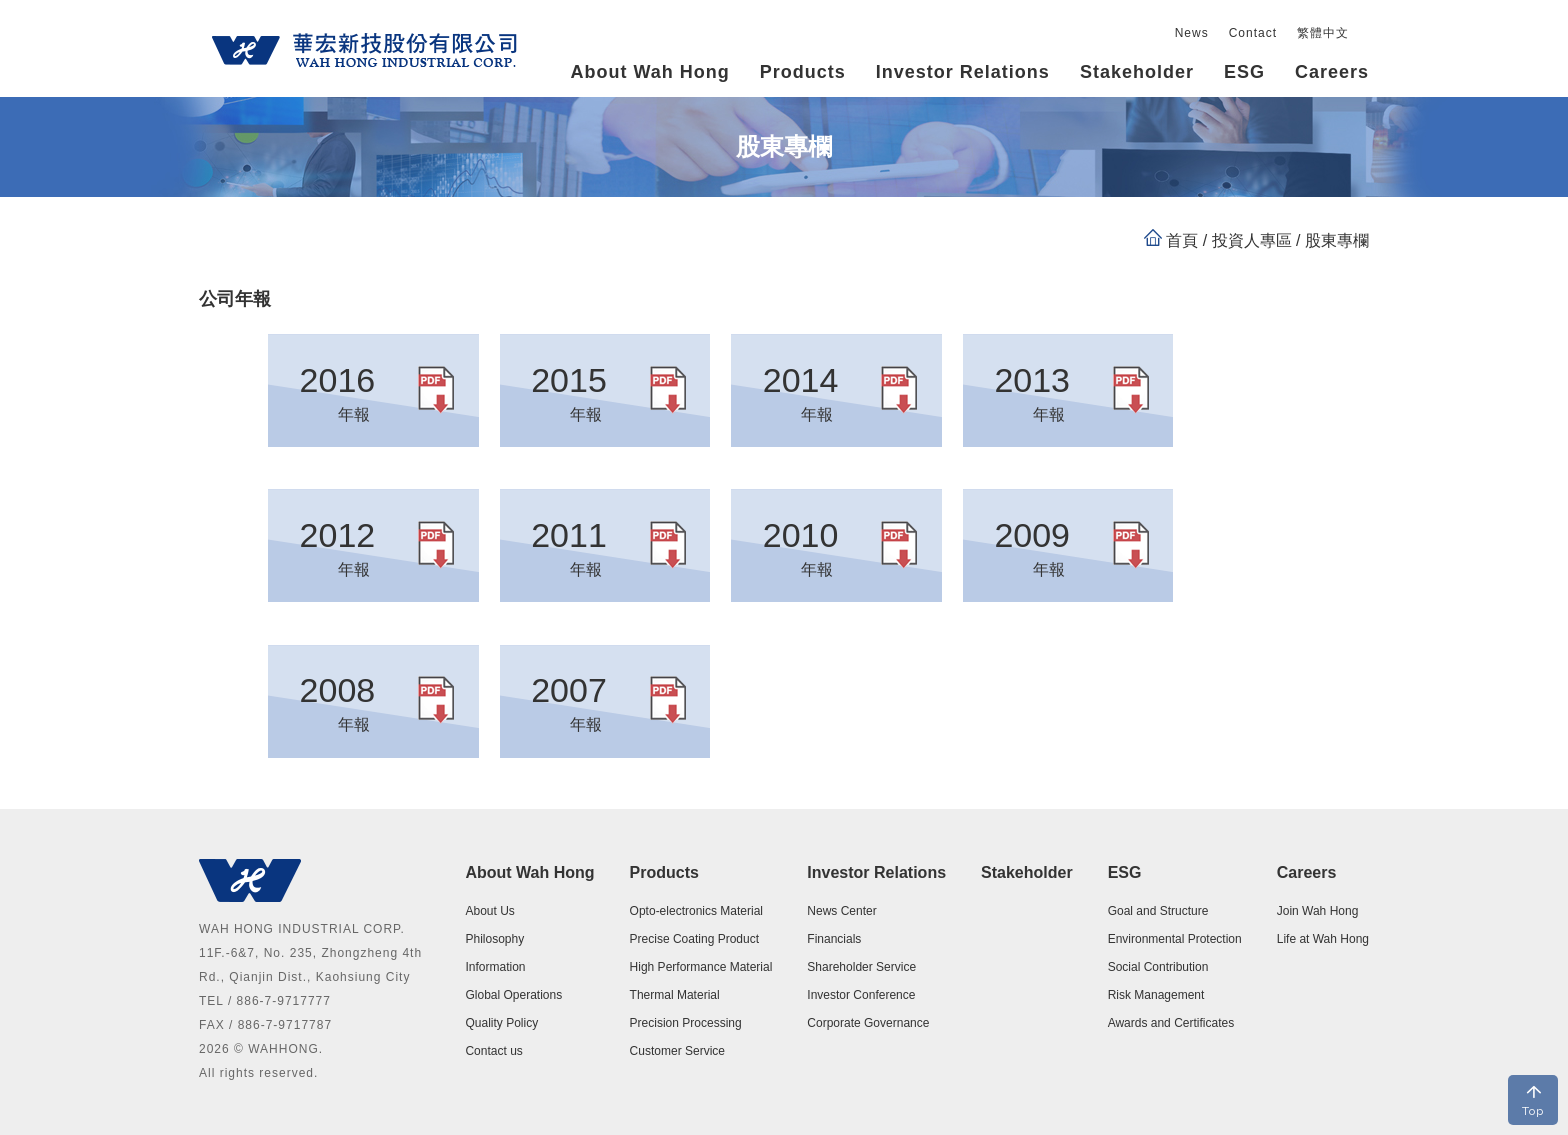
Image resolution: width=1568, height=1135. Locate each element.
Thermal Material (675, 995)
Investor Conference (861, 995)
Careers (1307, 872)
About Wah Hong (529, 872)
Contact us (493, 1051)
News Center (841, 911)
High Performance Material (701, 967)
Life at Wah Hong (1323, 939)
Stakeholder (1137, 72)
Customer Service (677, 1051)
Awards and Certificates (1171, 1023)
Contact (1253, 33)
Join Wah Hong (1318, 911)
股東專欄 (1335, 240)
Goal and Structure (1158, 911)
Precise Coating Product (694, 939)
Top (1533, 1111)
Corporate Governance (868, 1023)
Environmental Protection (1175, 939)
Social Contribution (1158, 967)
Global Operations (513, 995)
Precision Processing (686, 1023)
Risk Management (1156, 995)
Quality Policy (501, 1023)
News (1192, 33)
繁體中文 (1323, 33)
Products (664, 872)
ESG (1125, 872)
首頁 (1182, 240)
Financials (834, 939)
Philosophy (494, 939)
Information (495, 967)
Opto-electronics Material (696, 911)
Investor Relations (876, 872)
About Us (489, 911)
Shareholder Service (861, 967)
